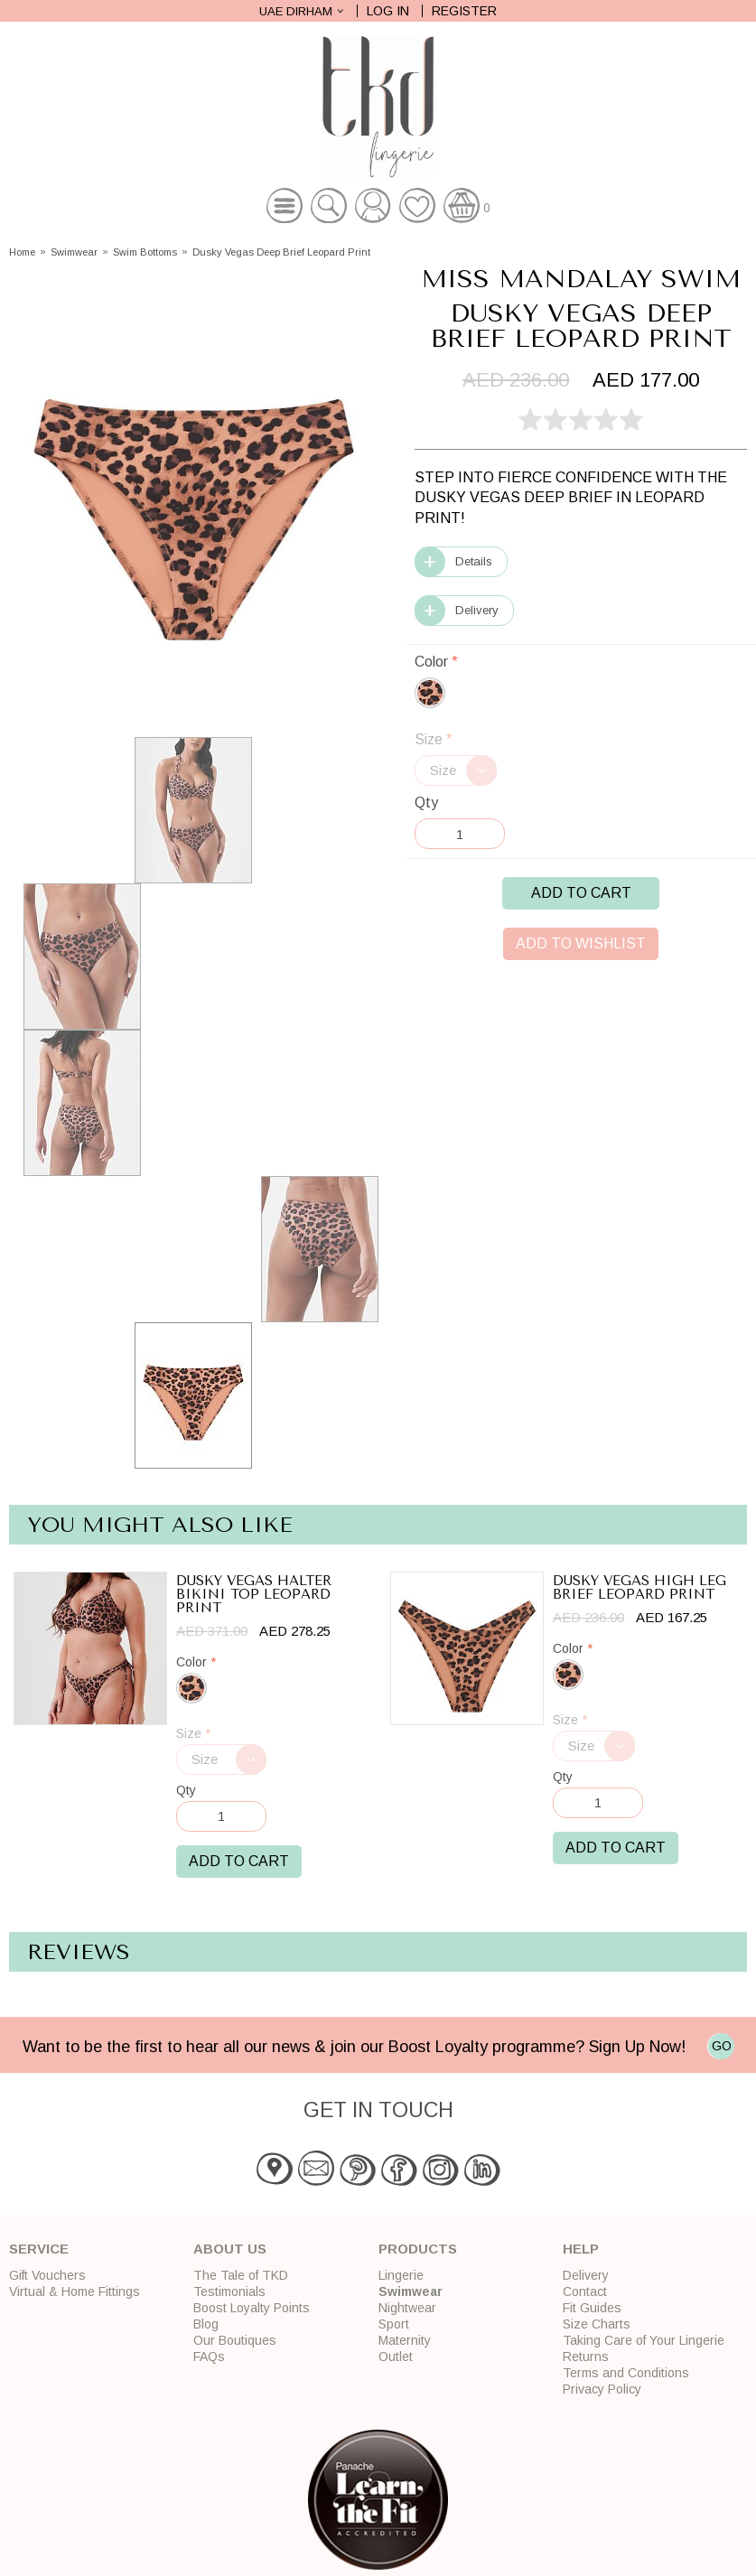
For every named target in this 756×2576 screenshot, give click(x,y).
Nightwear (407, 2308)
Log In (388, 11)
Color (436, 661)
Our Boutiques (234, 2340)
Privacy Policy (602, 2389)
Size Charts (596, 2324)
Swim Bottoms (145, 252)
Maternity (404, 2340)
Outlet (395, 2356)
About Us (229, 2248)
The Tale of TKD (240, 2275)
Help (581, 2248)
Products (417, 2248)
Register (464, 11)
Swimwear (74, 252)
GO (722, 2046)
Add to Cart (581, 893)
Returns (586, 2356)
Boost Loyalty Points (251, 2308)
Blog (206, 2324)
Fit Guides (592, 2308)
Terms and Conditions (626, 2373)
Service (39, 2248)
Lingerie (401, 2275)
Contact (585, 2291)
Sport (393, 2324)
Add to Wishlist (581, 943)
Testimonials (229, 2291)
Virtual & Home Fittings (74, 2291)
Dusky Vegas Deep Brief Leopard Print (281, 252)
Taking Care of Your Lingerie (643, 2340)
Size (434, 739)
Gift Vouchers (47, 2275)
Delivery (477, 610)
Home (22, 252)
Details (473, 561)
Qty (426, 802)
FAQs (209, 2356)
